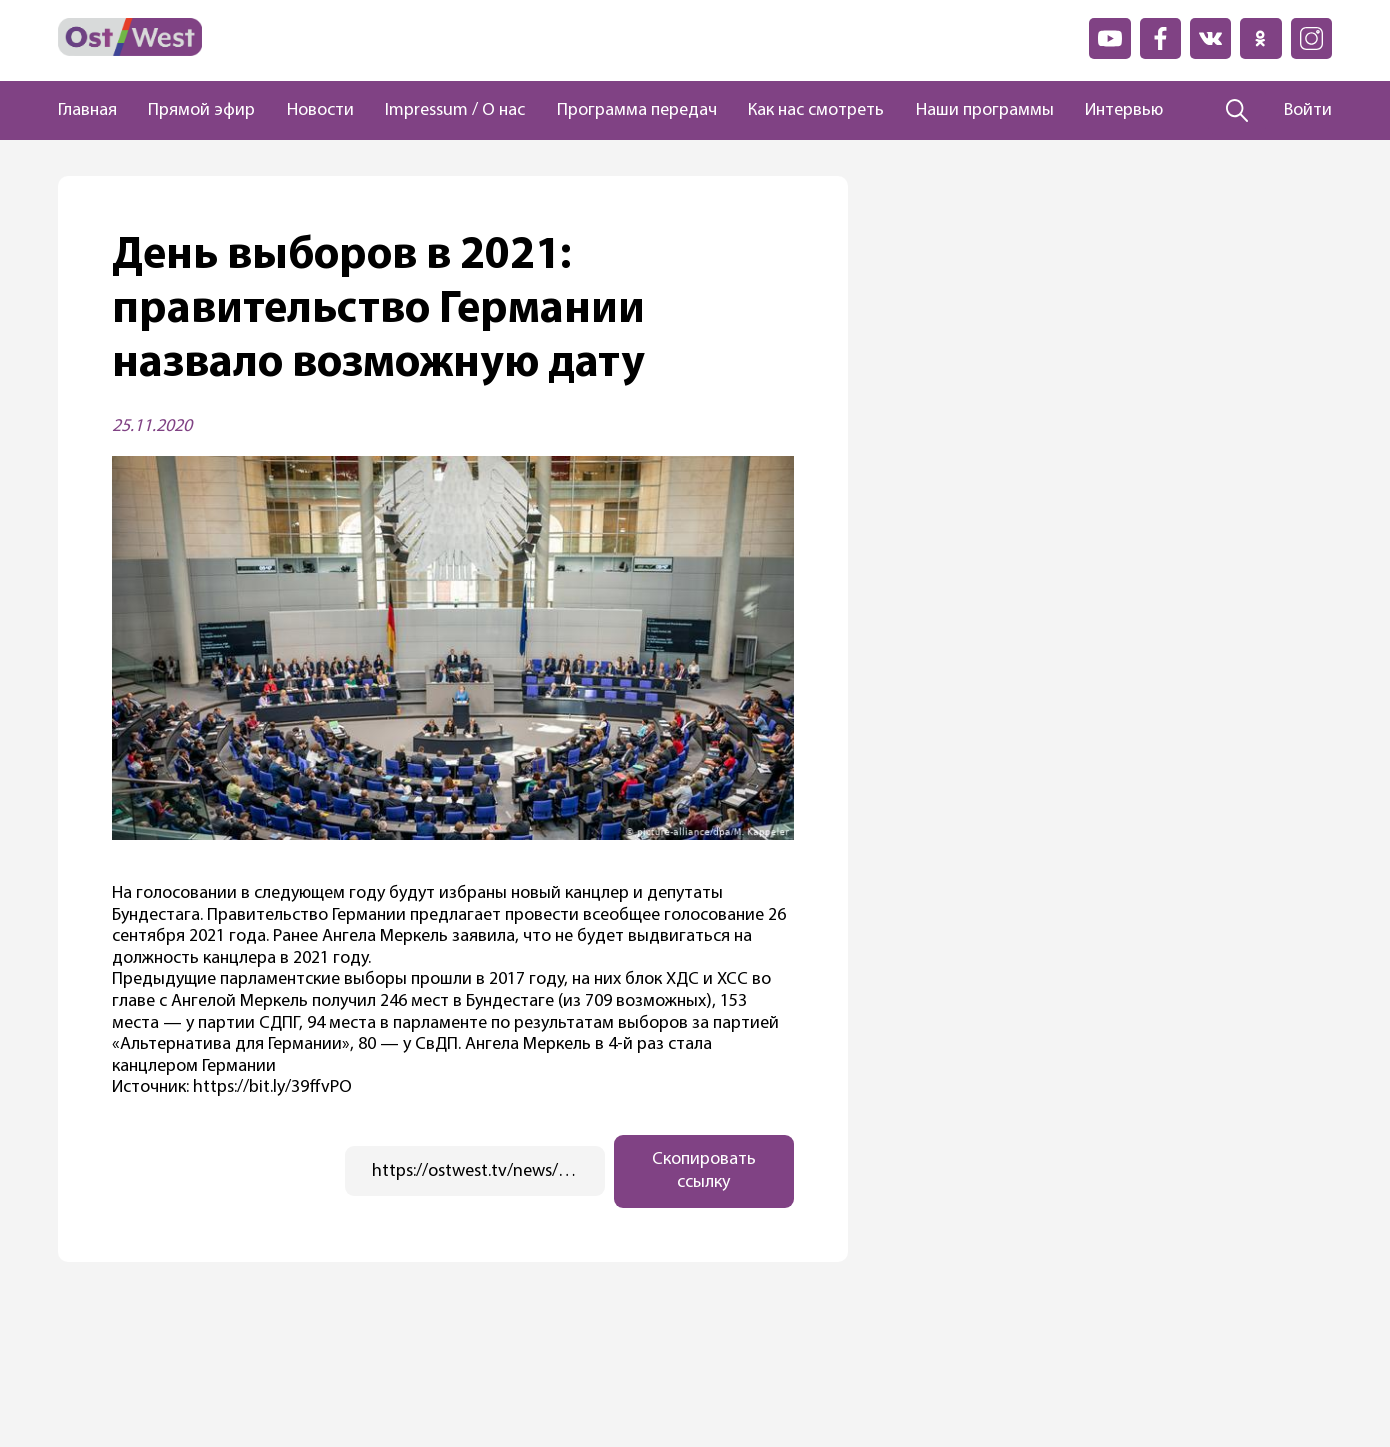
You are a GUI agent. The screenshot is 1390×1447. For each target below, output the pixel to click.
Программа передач (637, 110)
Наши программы (985, 110)
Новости (320, 110)
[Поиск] (1237, 111)
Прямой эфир (201, 110)
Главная (87, 110)
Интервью (1124, 110)
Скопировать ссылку (704, 1171)
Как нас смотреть (816, 110)
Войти (1308, 110)
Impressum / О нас (455, 110)
